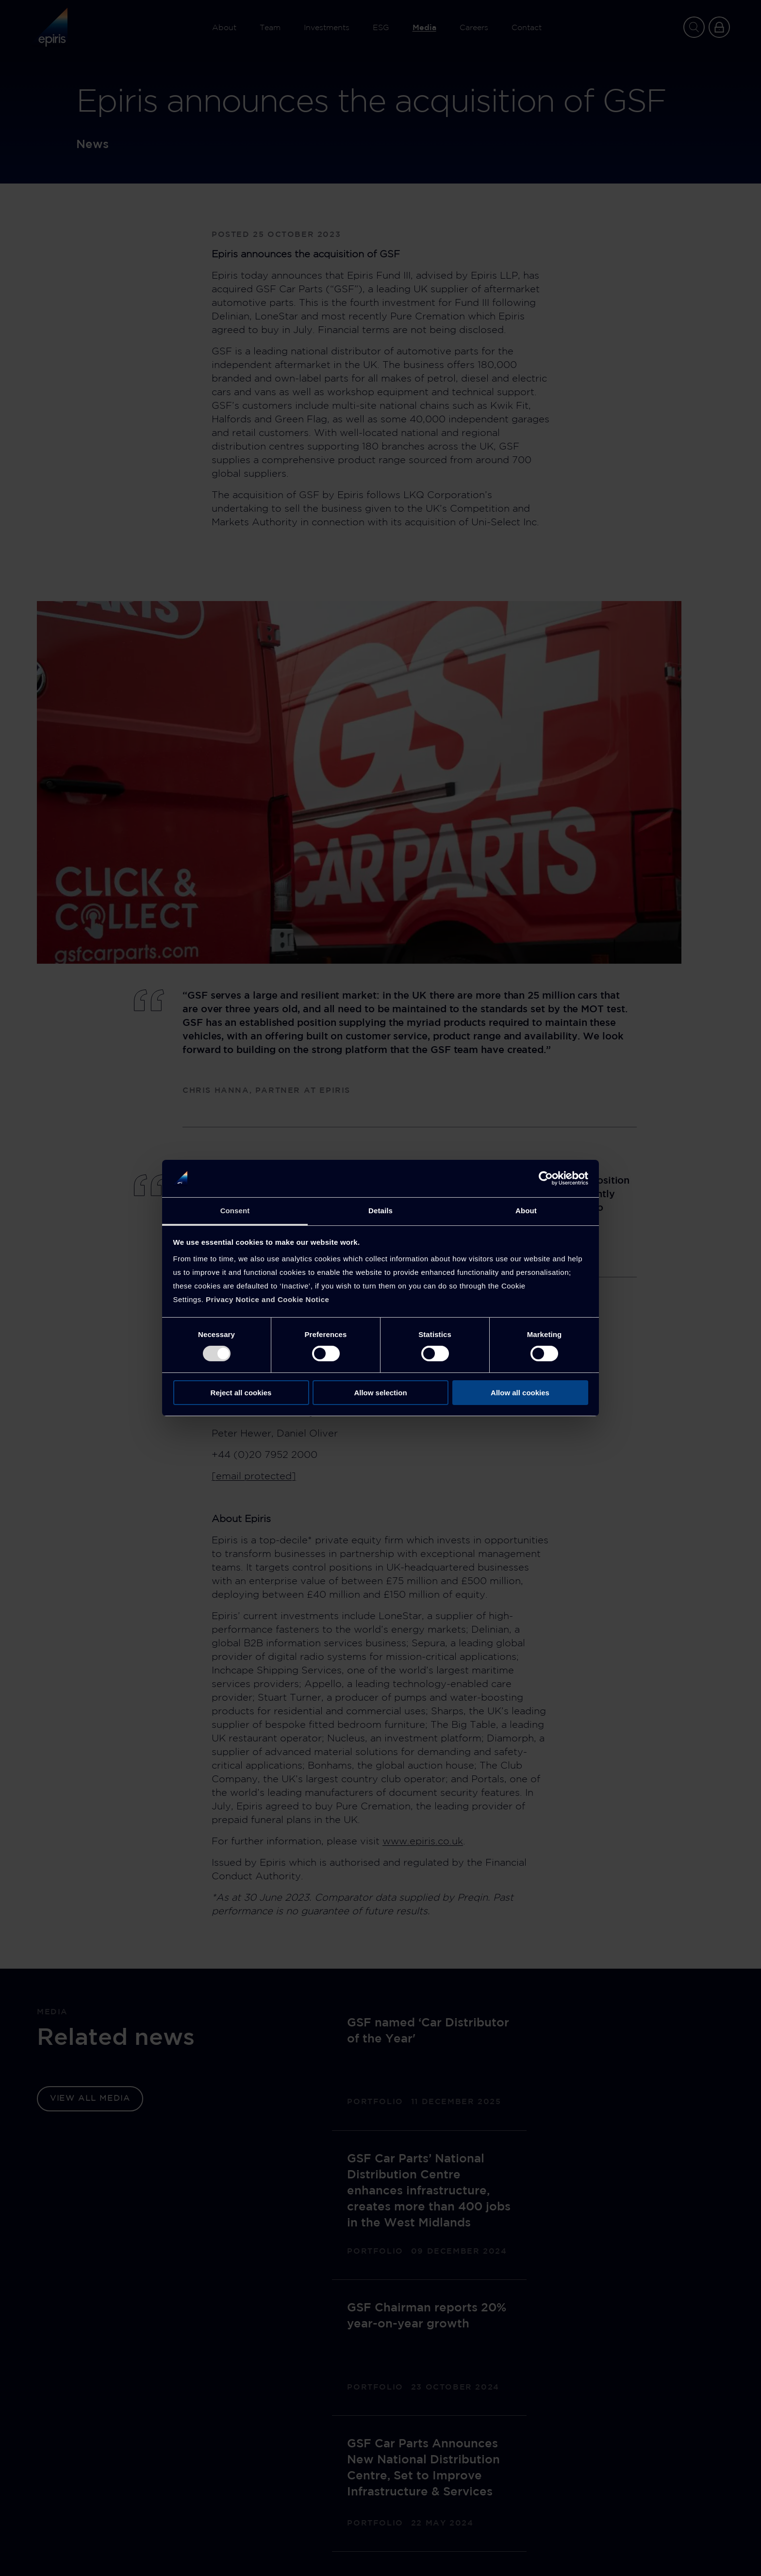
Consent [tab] (235, 1210)
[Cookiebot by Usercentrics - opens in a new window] (545, 1178)
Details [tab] (380, 1210)
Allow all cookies (520, 1392)
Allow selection (380, 1392)
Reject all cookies (241, 1392)
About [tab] (526, 1210)
